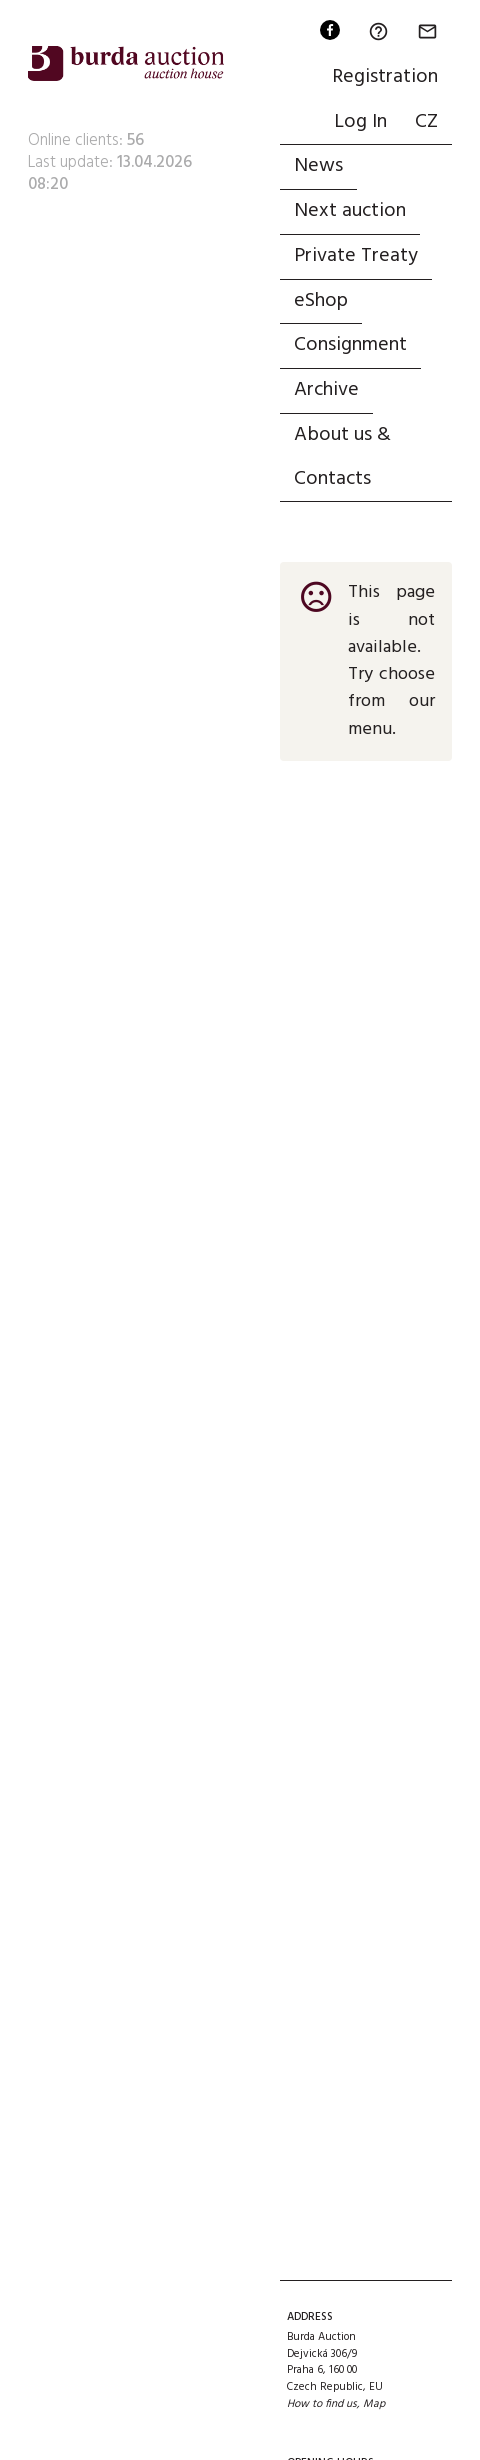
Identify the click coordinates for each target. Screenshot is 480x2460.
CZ (426, 122)
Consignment (350, 345)
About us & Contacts (342, 457)
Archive (326, 390)
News (318, 166)
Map (374, 2404)
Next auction (350, 211)
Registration (385, 77)
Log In (360, 122)
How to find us (322, 2404)
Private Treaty (356, 256)
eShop (321, 301)
